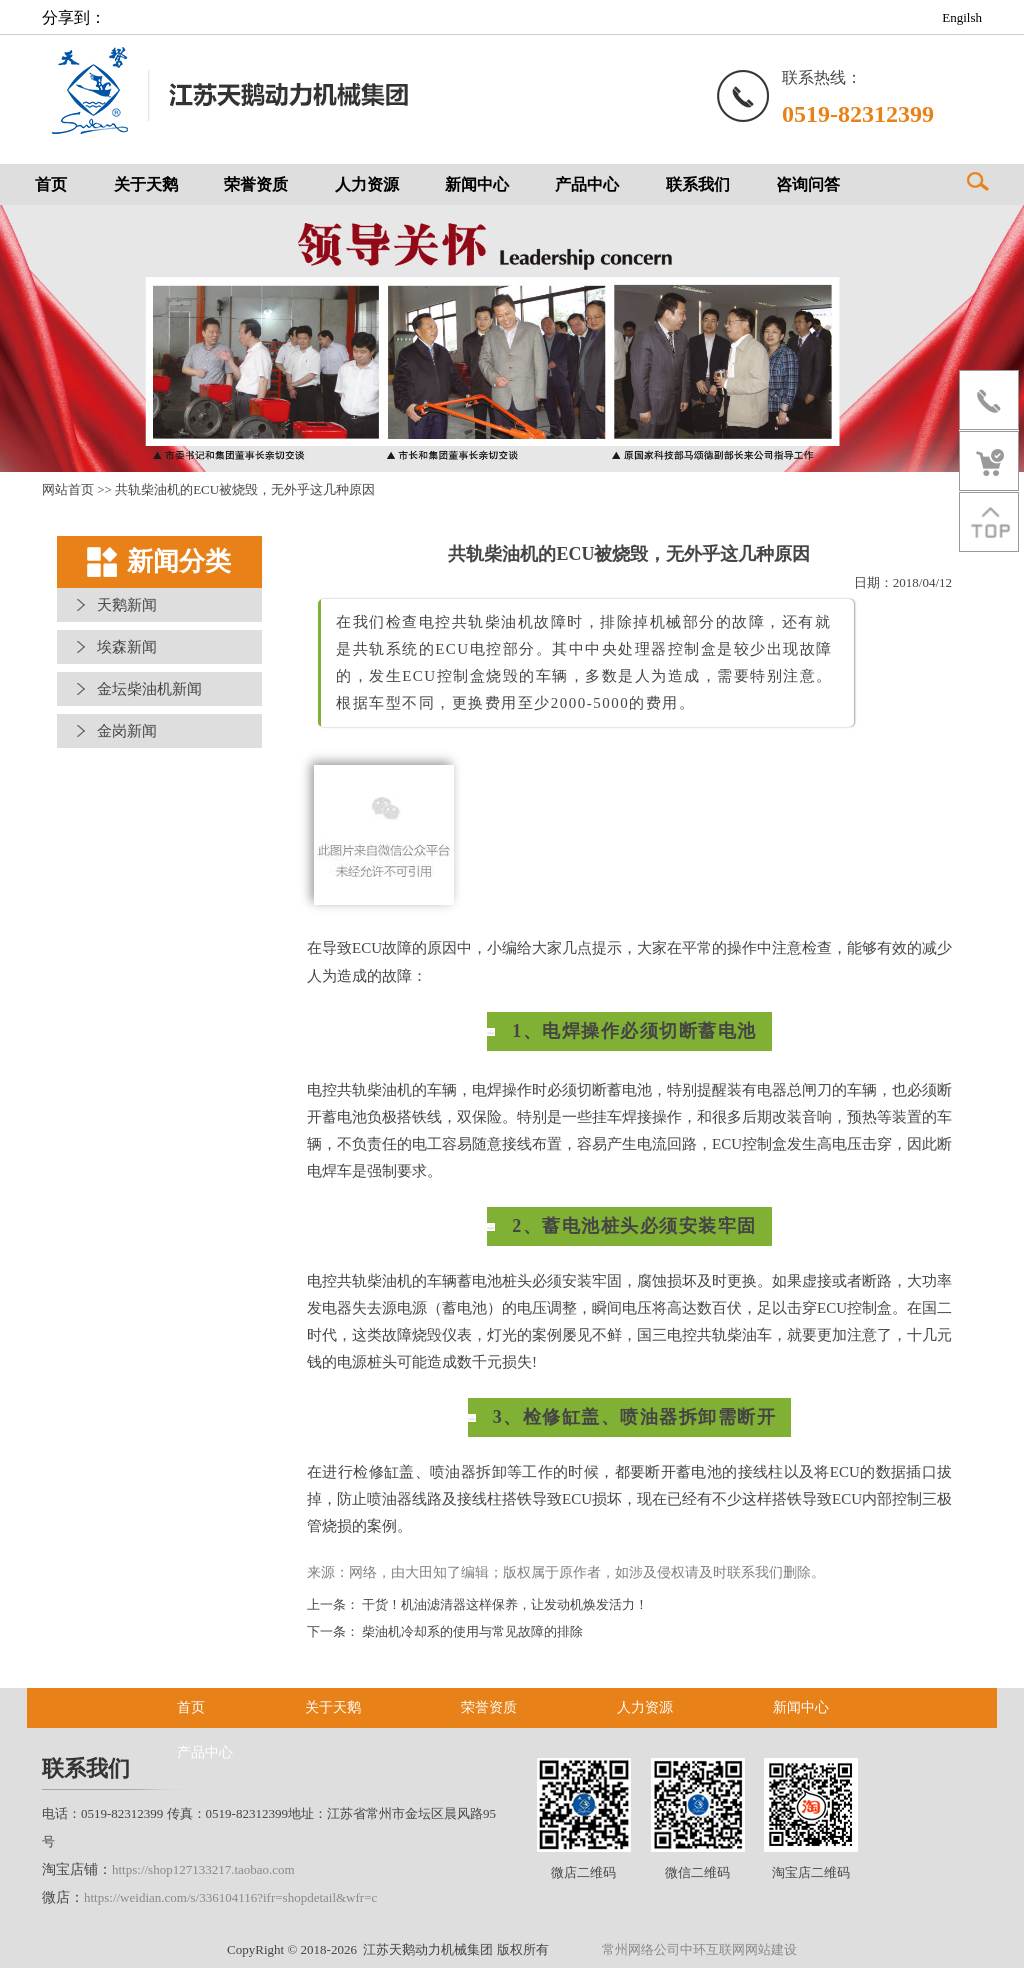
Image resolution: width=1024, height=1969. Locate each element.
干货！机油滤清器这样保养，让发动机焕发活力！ (505, 1605)
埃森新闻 (127, 648)
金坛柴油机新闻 (149, 690)
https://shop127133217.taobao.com (203, 1870)
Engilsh (962, 17)
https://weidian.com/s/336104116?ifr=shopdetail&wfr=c (230, 1898)
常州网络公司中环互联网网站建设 (699, 1950)
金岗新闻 (127, 732)
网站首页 (68, 490)
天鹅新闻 (127, 606)
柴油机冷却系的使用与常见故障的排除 (472, 1632)
